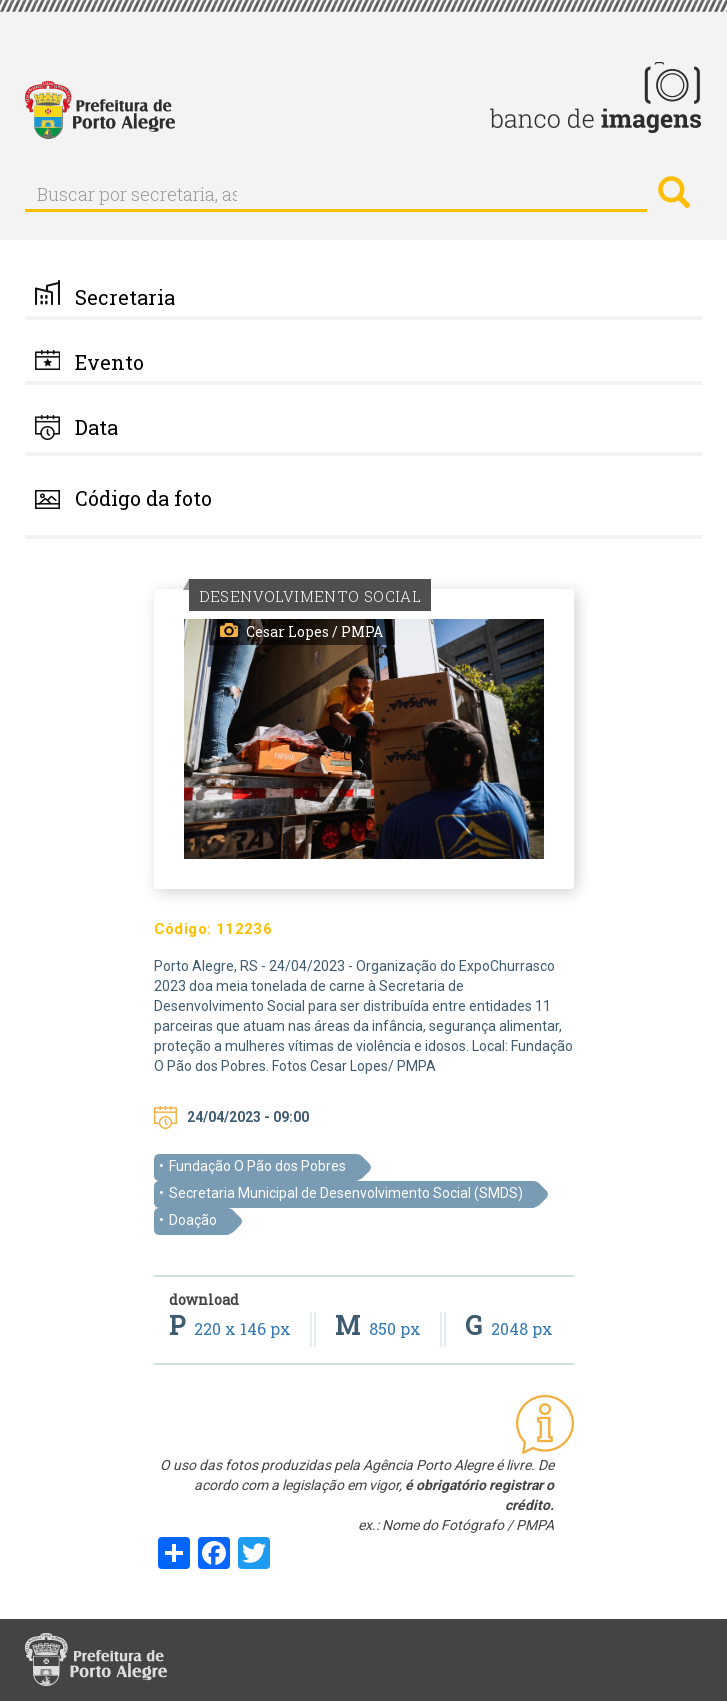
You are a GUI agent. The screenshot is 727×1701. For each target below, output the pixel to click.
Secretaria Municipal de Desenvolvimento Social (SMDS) (346, 1193)
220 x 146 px (232, 1328)
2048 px (509, 1328)
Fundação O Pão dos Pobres (257, 1166)
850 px (380, 1328)
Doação (193, 1220)
